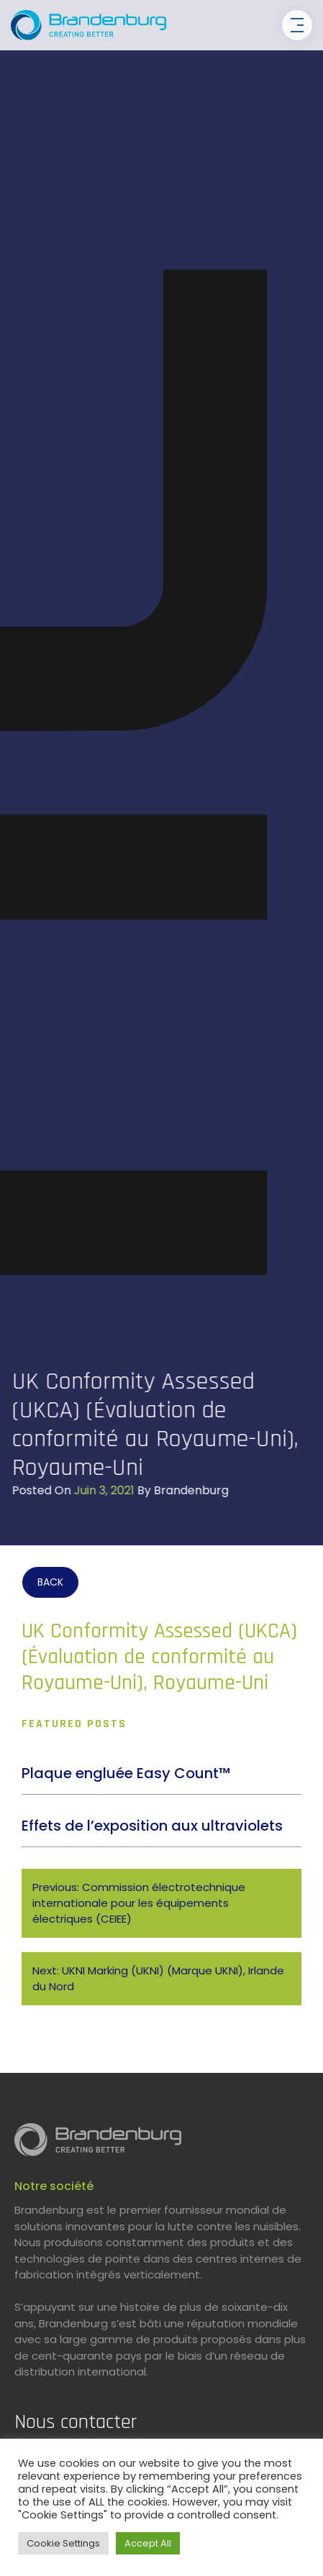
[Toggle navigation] (297, 25)
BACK (50, 1582)
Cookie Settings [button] (63, 2543)
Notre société (54, 2186)
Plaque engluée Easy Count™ (126, 1773)
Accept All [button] (147, 2543)
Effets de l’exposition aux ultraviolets (152, 1826)
